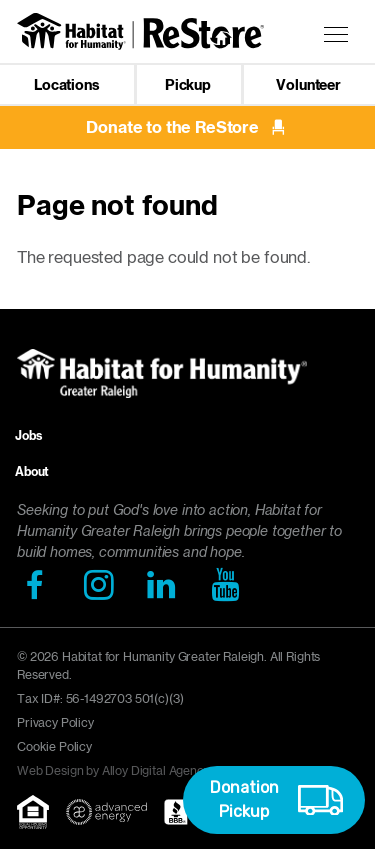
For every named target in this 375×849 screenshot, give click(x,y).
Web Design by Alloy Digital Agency (113, 770)
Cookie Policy (54, 746)
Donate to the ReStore (187, 127)
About (32, 471)
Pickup (188, 85)
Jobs (28, 435)
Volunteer (308, 85)
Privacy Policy (55, 722)
